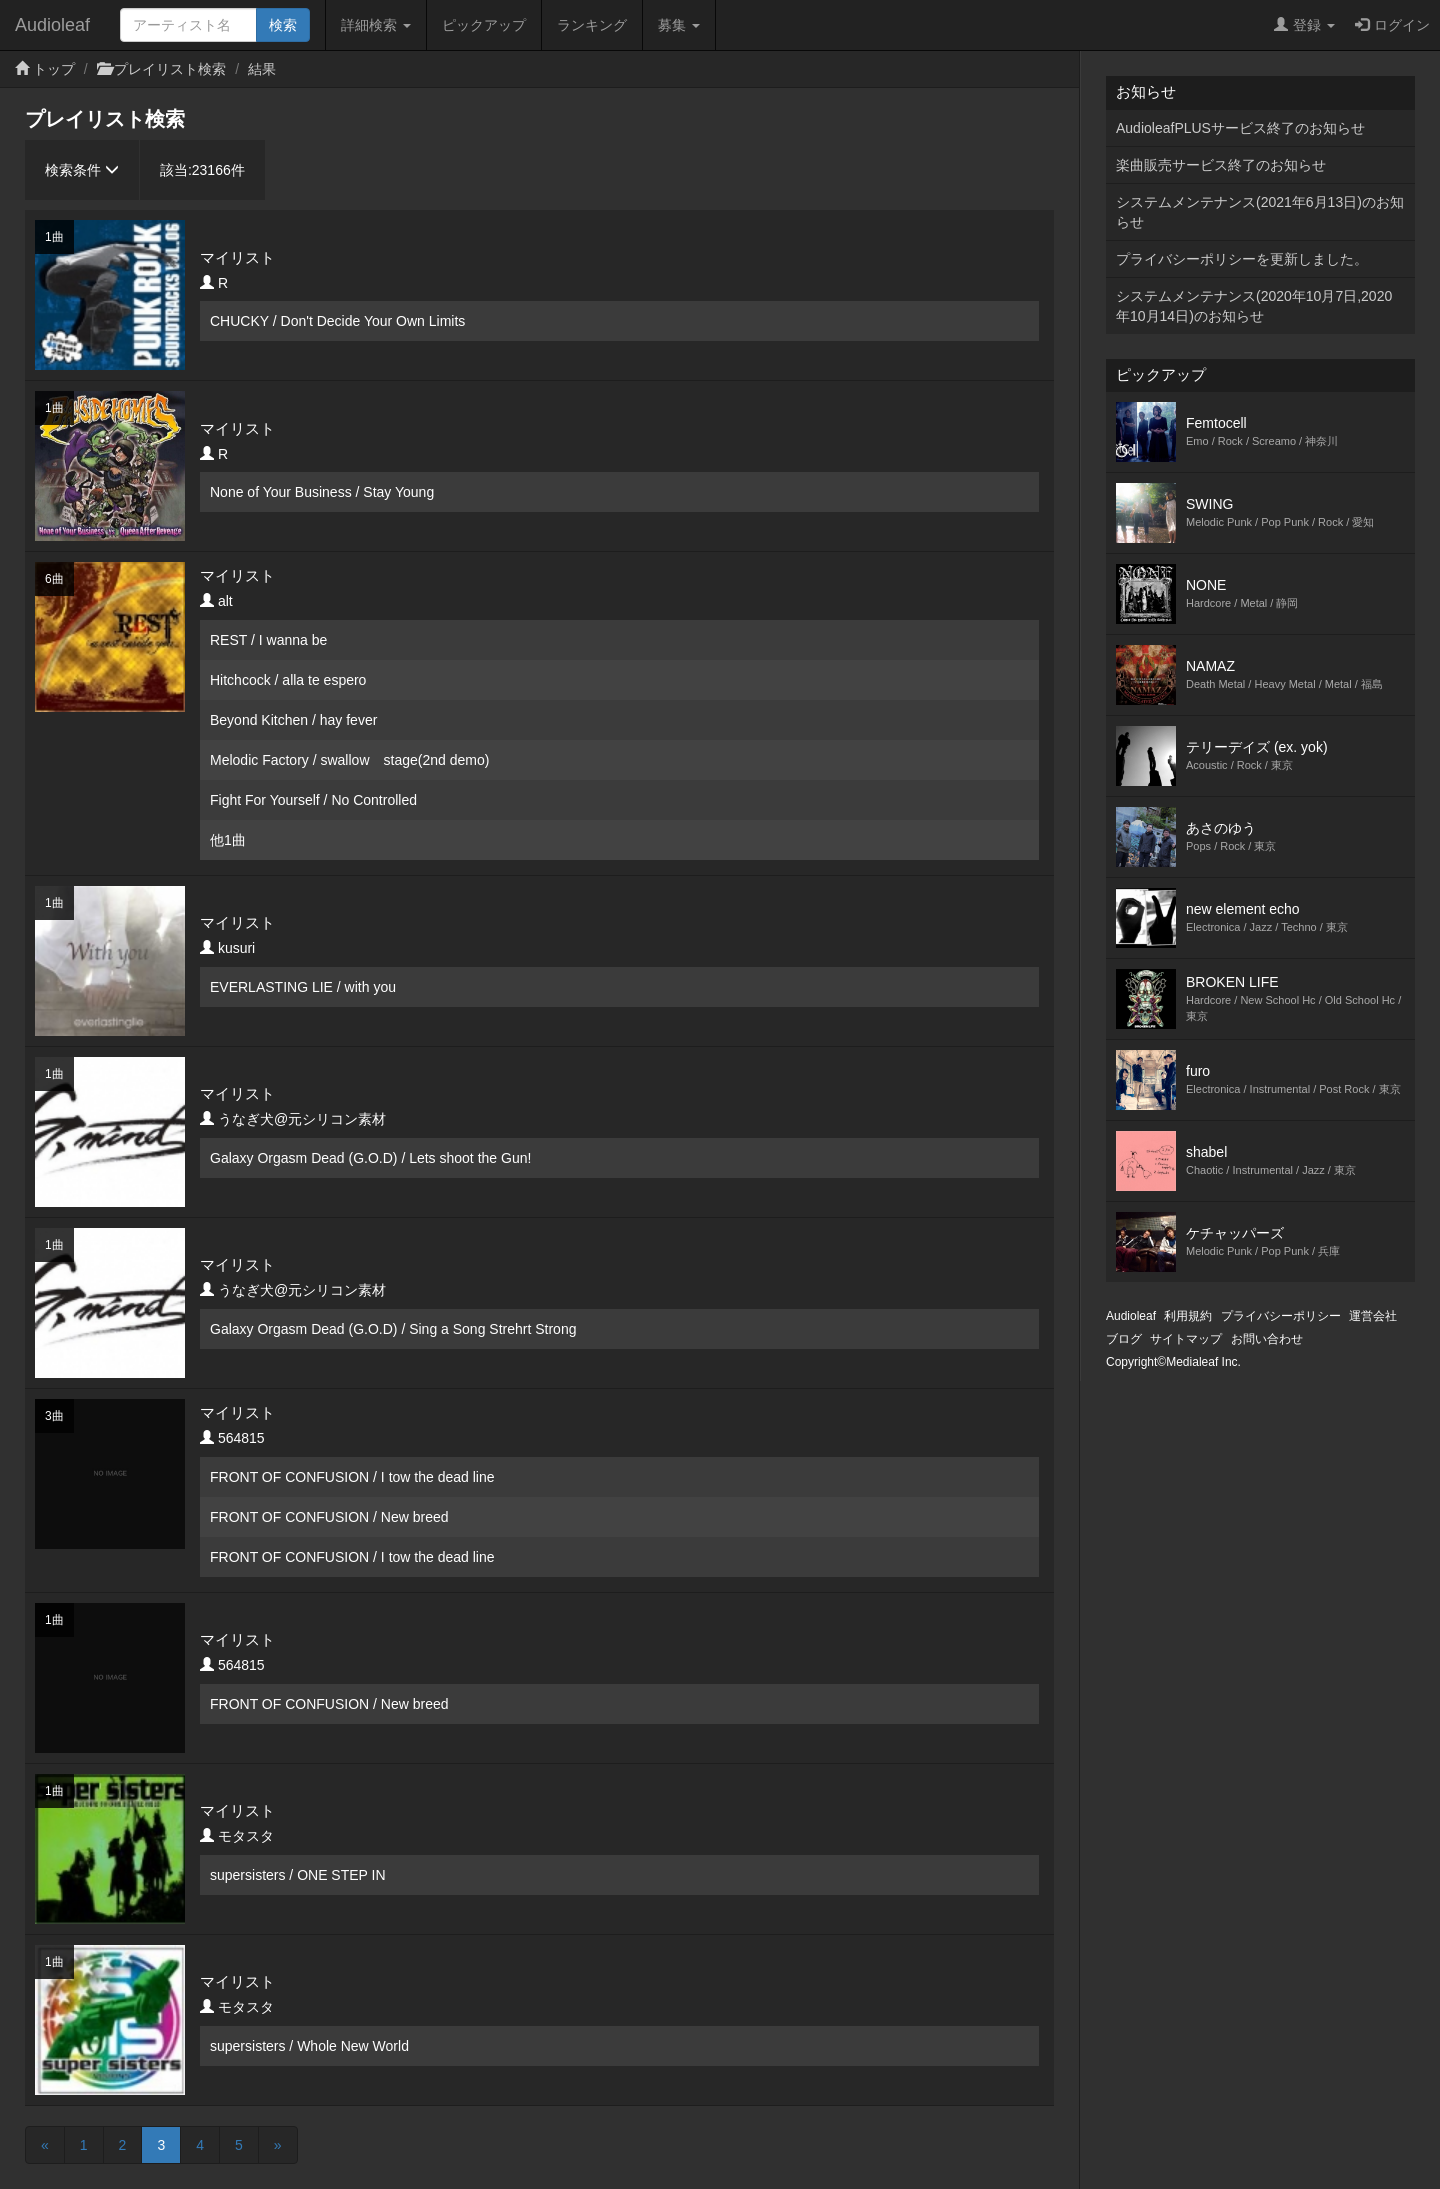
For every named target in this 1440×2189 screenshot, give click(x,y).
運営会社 (1373, 1316)
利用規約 (1188, 1316)
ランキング (592, 25)
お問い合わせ (1267, 1339)
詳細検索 (376, 25)
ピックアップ (484, 25)
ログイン (1392, 25)
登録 (1304, 25)
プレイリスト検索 (170, 69)
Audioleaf (52, 25)
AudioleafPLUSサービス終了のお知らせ (1240, 128)
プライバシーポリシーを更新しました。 (1242, 259)
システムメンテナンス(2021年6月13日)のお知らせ (1260, 212)
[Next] (278, 2145)
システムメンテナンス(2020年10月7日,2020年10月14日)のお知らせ (1254, 306)
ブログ (1124, 1339)
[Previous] (45, 2145)
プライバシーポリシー (1281, 1316)
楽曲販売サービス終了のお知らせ (1221, 165)
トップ (54, 69)
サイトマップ (1186, 1339)
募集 (679, 25)
